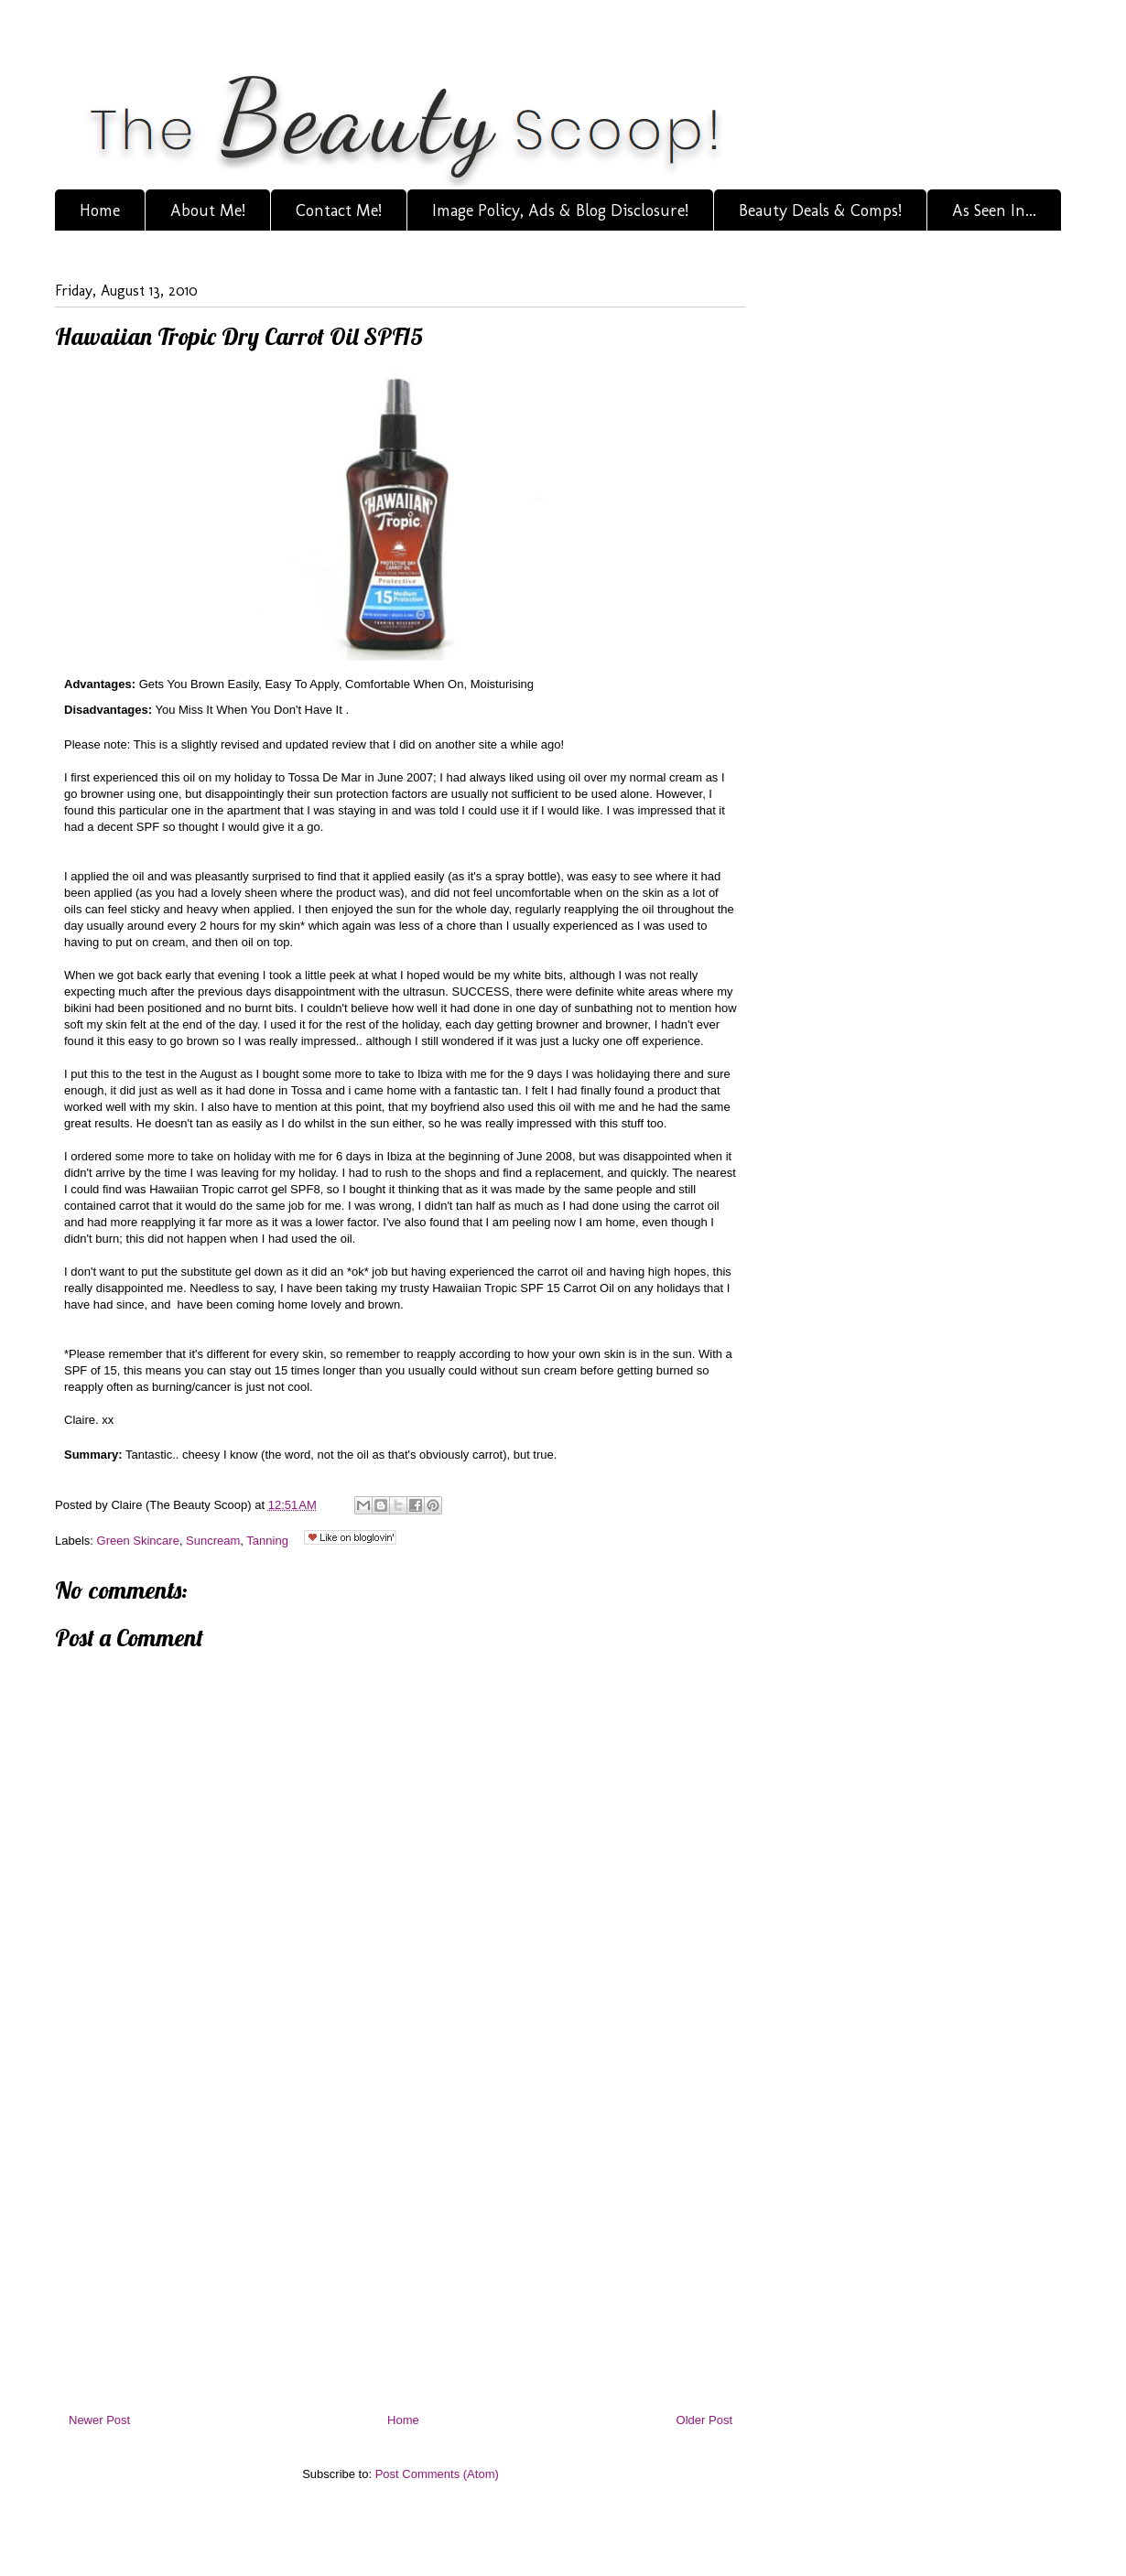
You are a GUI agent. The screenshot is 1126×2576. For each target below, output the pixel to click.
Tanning (267, 1540)
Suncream (213, 1540)
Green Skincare (138, 1540)
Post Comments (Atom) (437, 2474)
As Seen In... (994, 210)
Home (100, 210)
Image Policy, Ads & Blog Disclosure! (560, 210)
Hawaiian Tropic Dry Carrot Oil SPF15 (239, 336)
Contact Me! (339, 210)
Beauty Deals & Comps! (820, 210)
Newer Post (99, 2420)
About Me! (207, 210)
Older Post (704, 2420)
